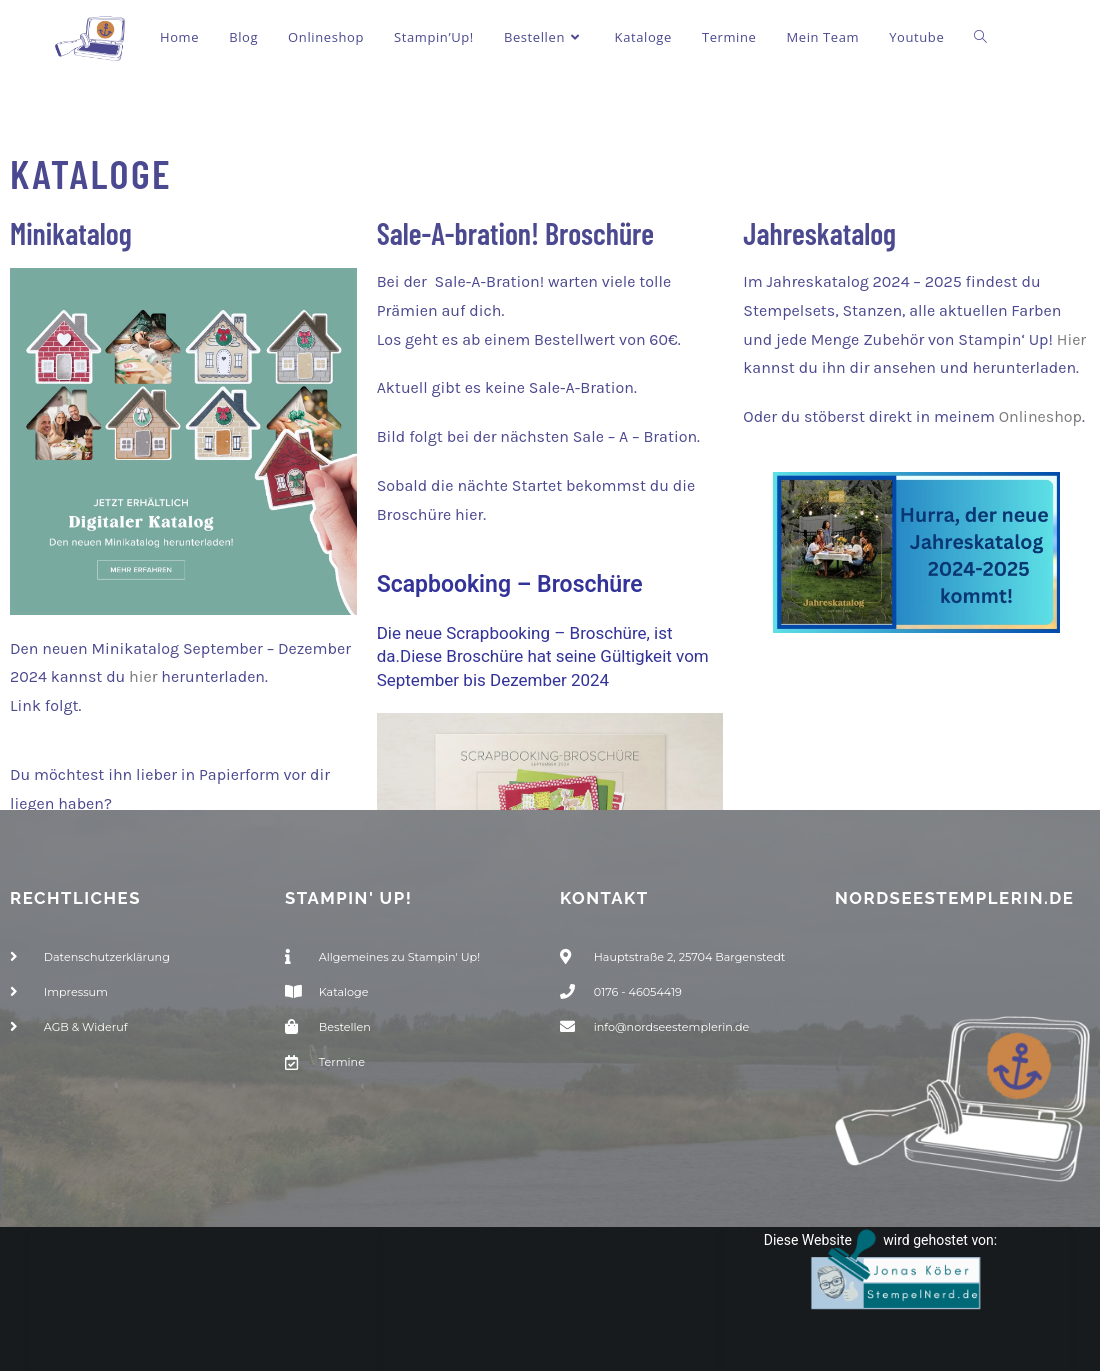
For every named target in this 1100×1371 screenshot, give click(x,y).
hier (143, 676)
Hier (1071, 339)
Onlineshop (1040, 416)
